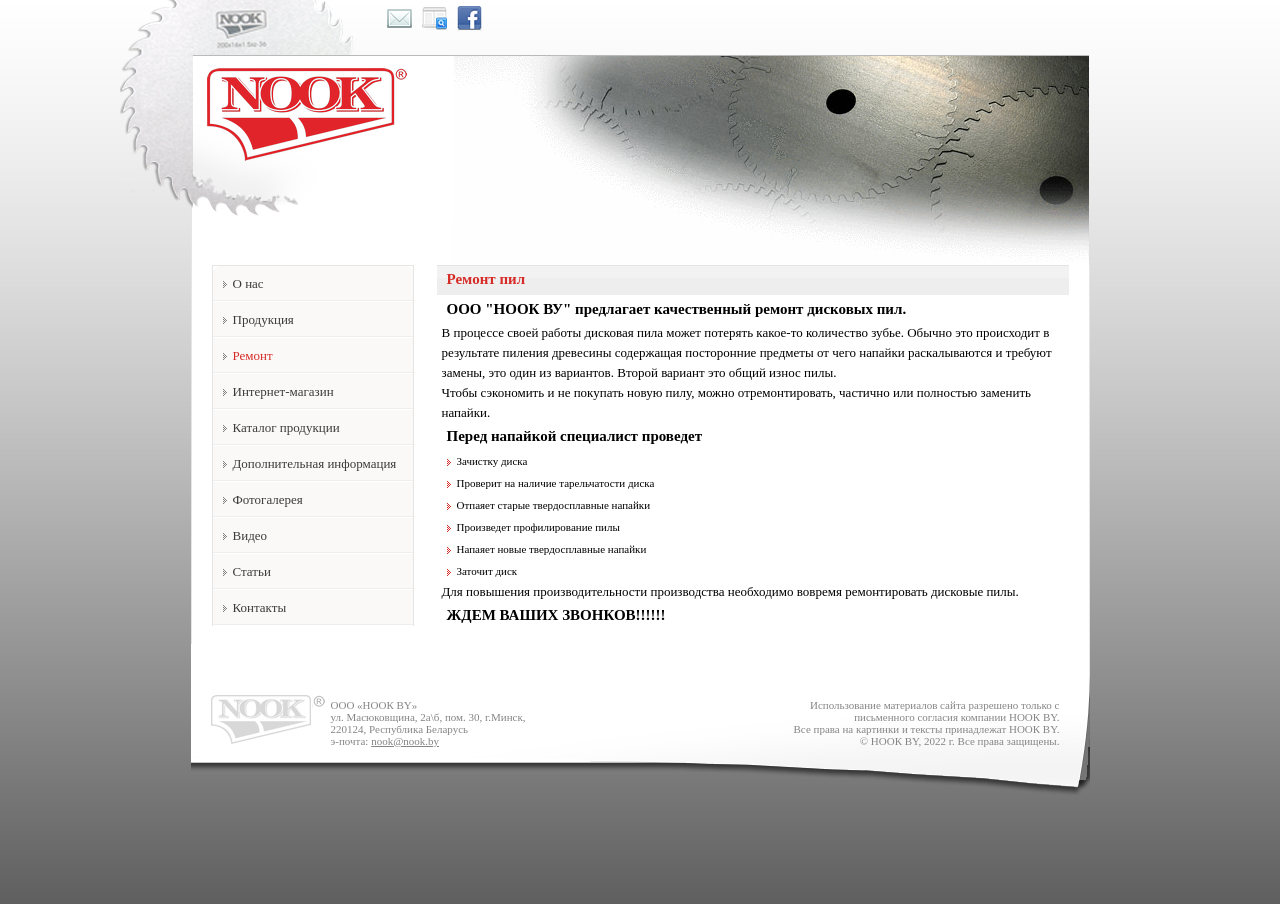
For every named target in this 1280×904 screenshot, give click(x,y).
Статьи (252, 571)
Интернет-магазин (283, 391)
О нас (248, 283)
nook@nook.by (405, 741)
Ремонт (253, 355)
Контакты (260, 607)
